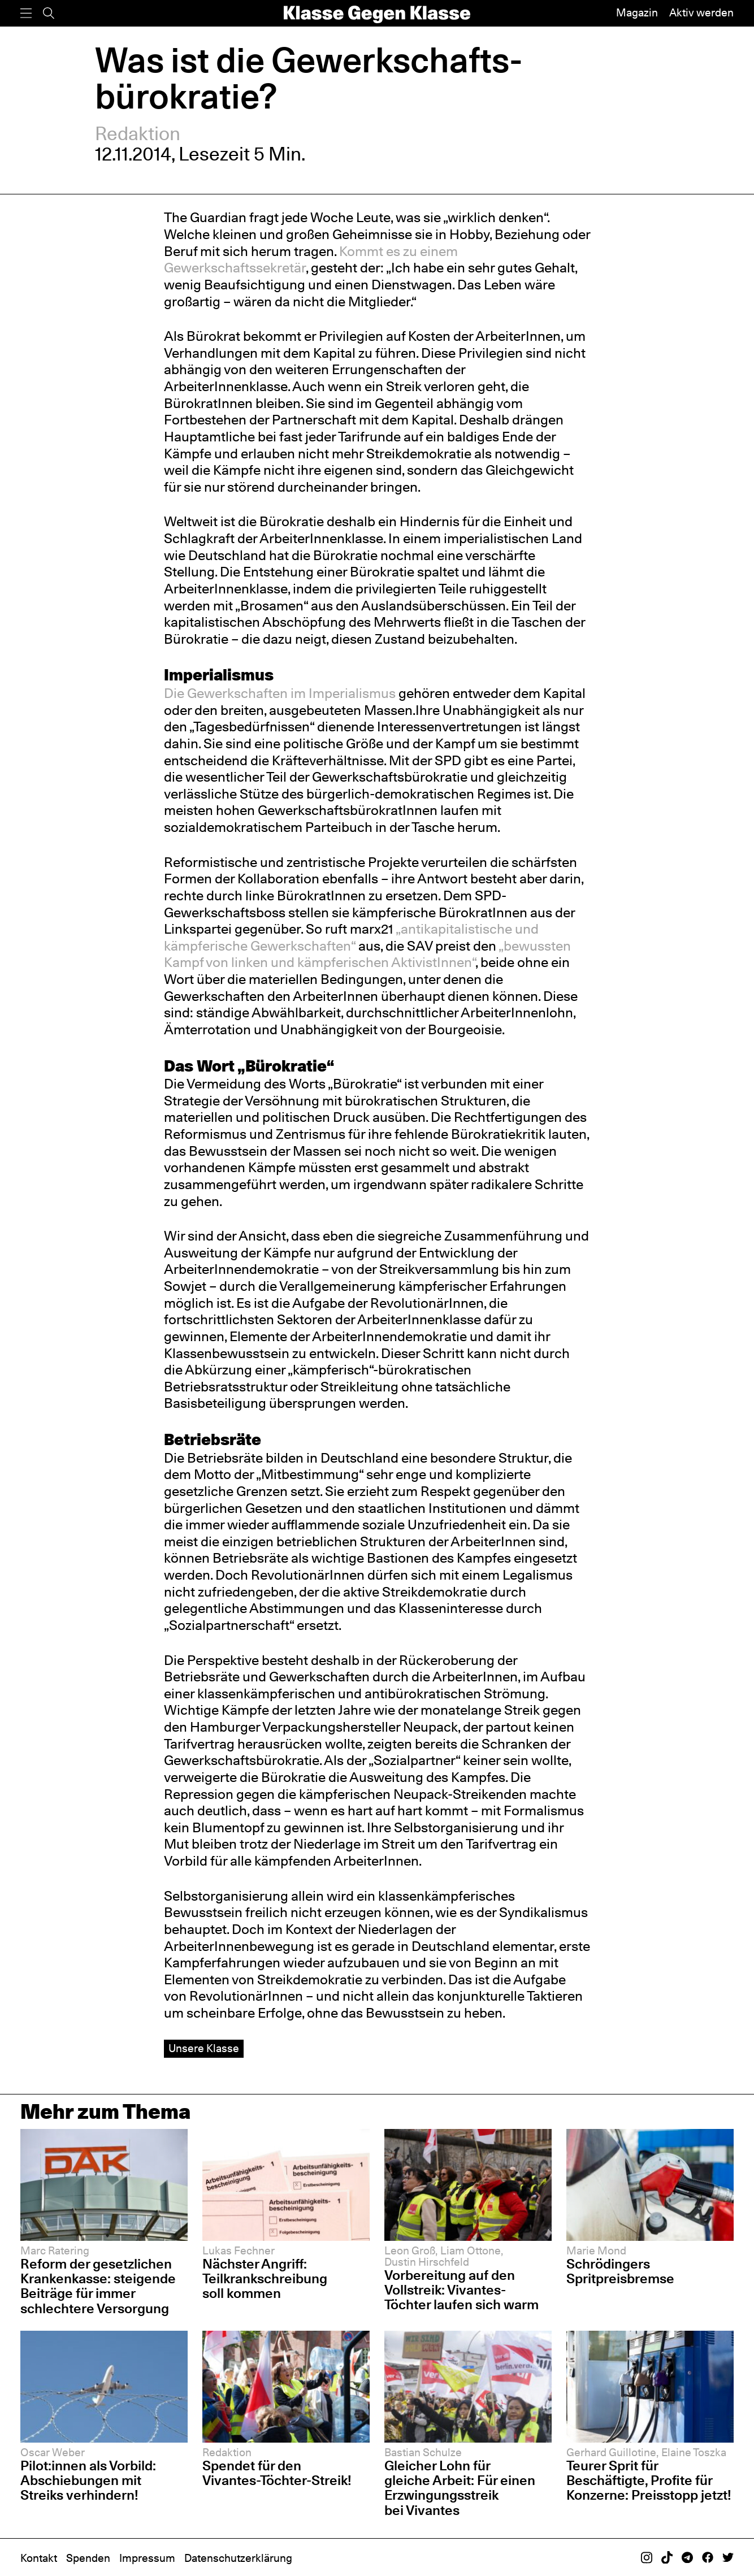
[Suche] (48, 13)
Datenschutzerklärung (238, 2558)
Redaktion (137, 133)
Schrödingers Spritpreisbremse (620, 2271)
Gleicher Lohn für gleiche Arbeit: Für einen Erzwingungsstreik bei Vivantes (459, 2487)
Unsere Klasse (203, 2048)
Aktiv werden (701, 12)
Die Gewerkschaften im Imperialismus (280, 693)
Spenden (88, 2558)
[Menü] (26, 13)
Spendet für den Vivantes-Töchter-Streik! (277, 2472)
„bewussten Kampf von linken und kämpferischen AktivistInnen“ (367, 954)
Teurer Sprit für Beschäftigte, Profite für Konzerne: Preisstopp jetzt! (648, 2480)
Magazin (637, 12)
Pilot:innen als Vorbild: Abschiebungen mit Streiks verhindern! (88, 2480)
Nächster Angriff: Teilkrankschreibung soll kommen (264, 2278)
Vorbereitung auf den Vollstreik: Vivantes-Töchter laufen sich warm (461, 2290)
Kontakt (38, 2558)
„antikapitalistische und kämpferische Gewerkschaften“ (351, 937)
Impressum (147, 2558)
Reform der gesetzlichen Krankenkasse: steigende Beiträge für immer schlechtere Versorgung (98, 2286)
